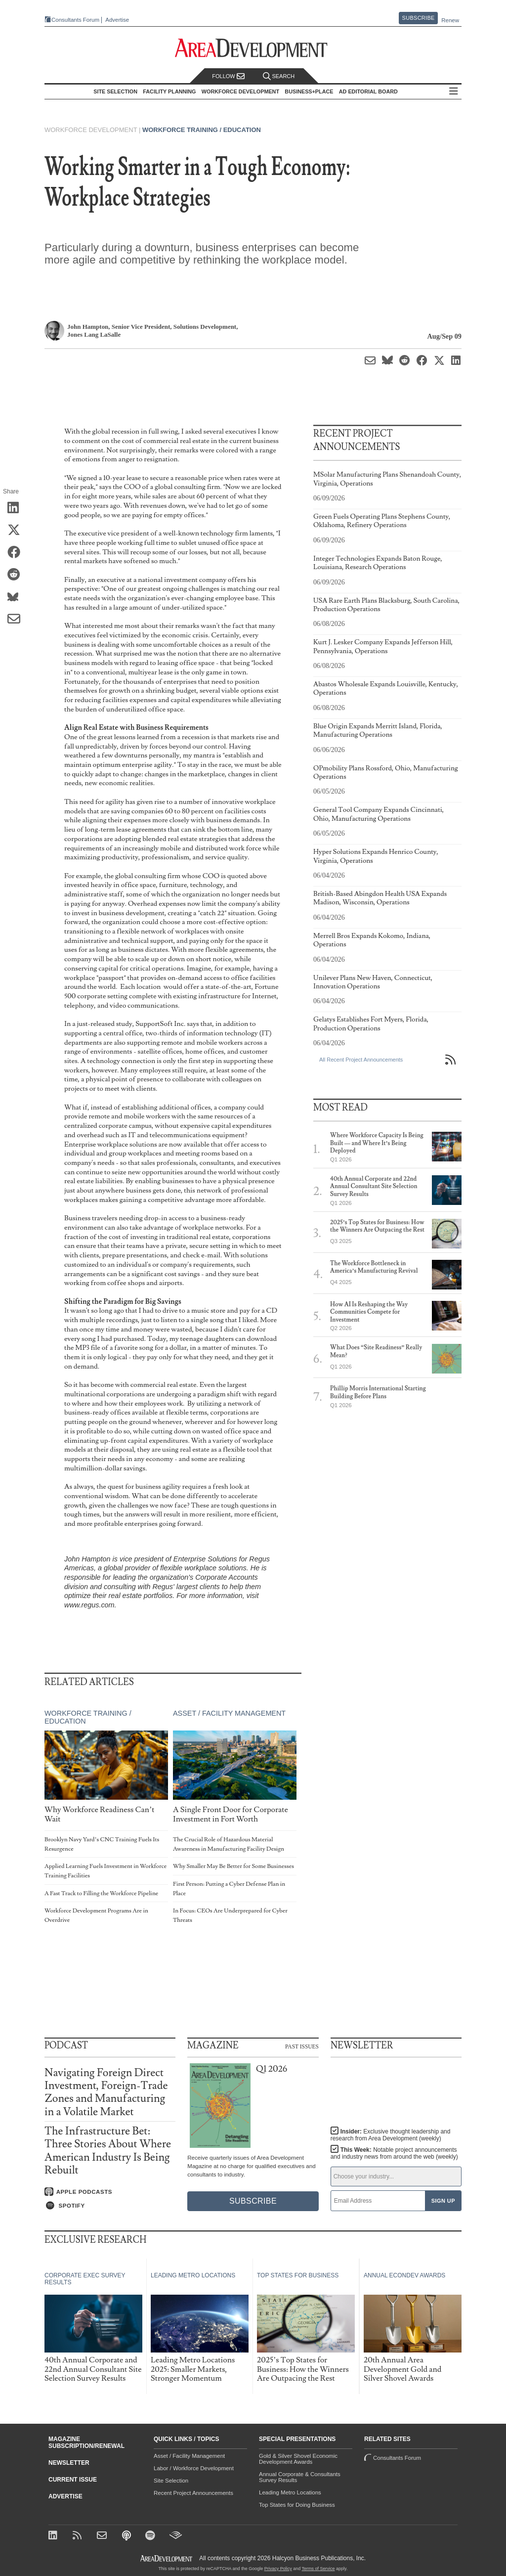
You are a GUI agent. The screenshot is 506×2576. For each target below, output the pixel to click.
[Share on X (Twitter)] (17, 530)
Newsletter (68, 2462)
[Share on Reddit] (17, 575)
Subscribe (418, 18)
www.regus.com (89, 1605)
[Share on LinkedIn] (17, 508)
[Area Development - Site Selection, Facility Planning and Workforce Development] (253, 48)
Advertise (117, 20)
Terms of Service (318, 2568)
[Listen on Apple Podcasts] (109, 2192)
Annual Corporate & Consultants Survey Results (299, 2477)
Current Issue (72, 2479)
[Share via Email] (17, 619)
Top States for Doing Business (297, 2505)
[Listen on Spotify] (109, 2205)
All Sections (453, 92)
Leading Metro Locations (290, 2492)
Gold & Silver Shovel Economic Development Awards (298, 2459)
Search (279, 76)
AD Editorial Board (368, 91)
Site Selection (171, 2481)
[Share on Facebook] (17, 553)
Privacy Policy (278, 2568)
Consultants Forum (75, 20)
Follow (228, 76)
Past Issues (302, 2046)
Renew (450, 20)
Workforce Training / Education (201, 129)
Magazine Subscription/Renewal (86, 2442)
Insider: (391, 2135)
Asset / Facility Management (229, 1713)
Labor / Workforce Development (194, 2468)
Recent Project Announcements (193, 2493)
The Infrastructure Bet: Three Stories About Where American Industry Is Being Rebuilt (107, 2151)
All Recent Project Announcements (361, 1060)
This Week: (394, 2153)
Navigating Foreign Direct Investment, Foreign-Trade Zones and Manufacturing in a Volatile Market (106, 2092)
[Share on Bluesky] (17, 597)
